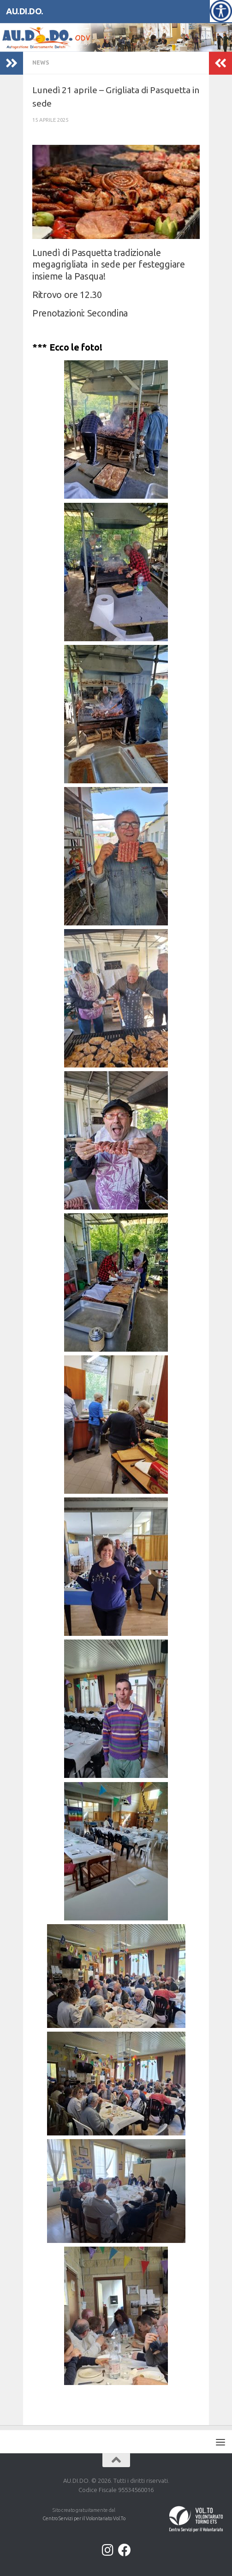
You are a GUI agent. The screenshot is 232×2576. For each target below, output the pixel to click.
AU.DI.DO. (24, 11)
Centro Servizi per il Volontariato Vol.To (83, 2518)
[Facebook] (124, 2550)
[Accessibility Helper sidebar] (221, 11)
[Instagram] (107, 2550)
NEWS (40, 63)
